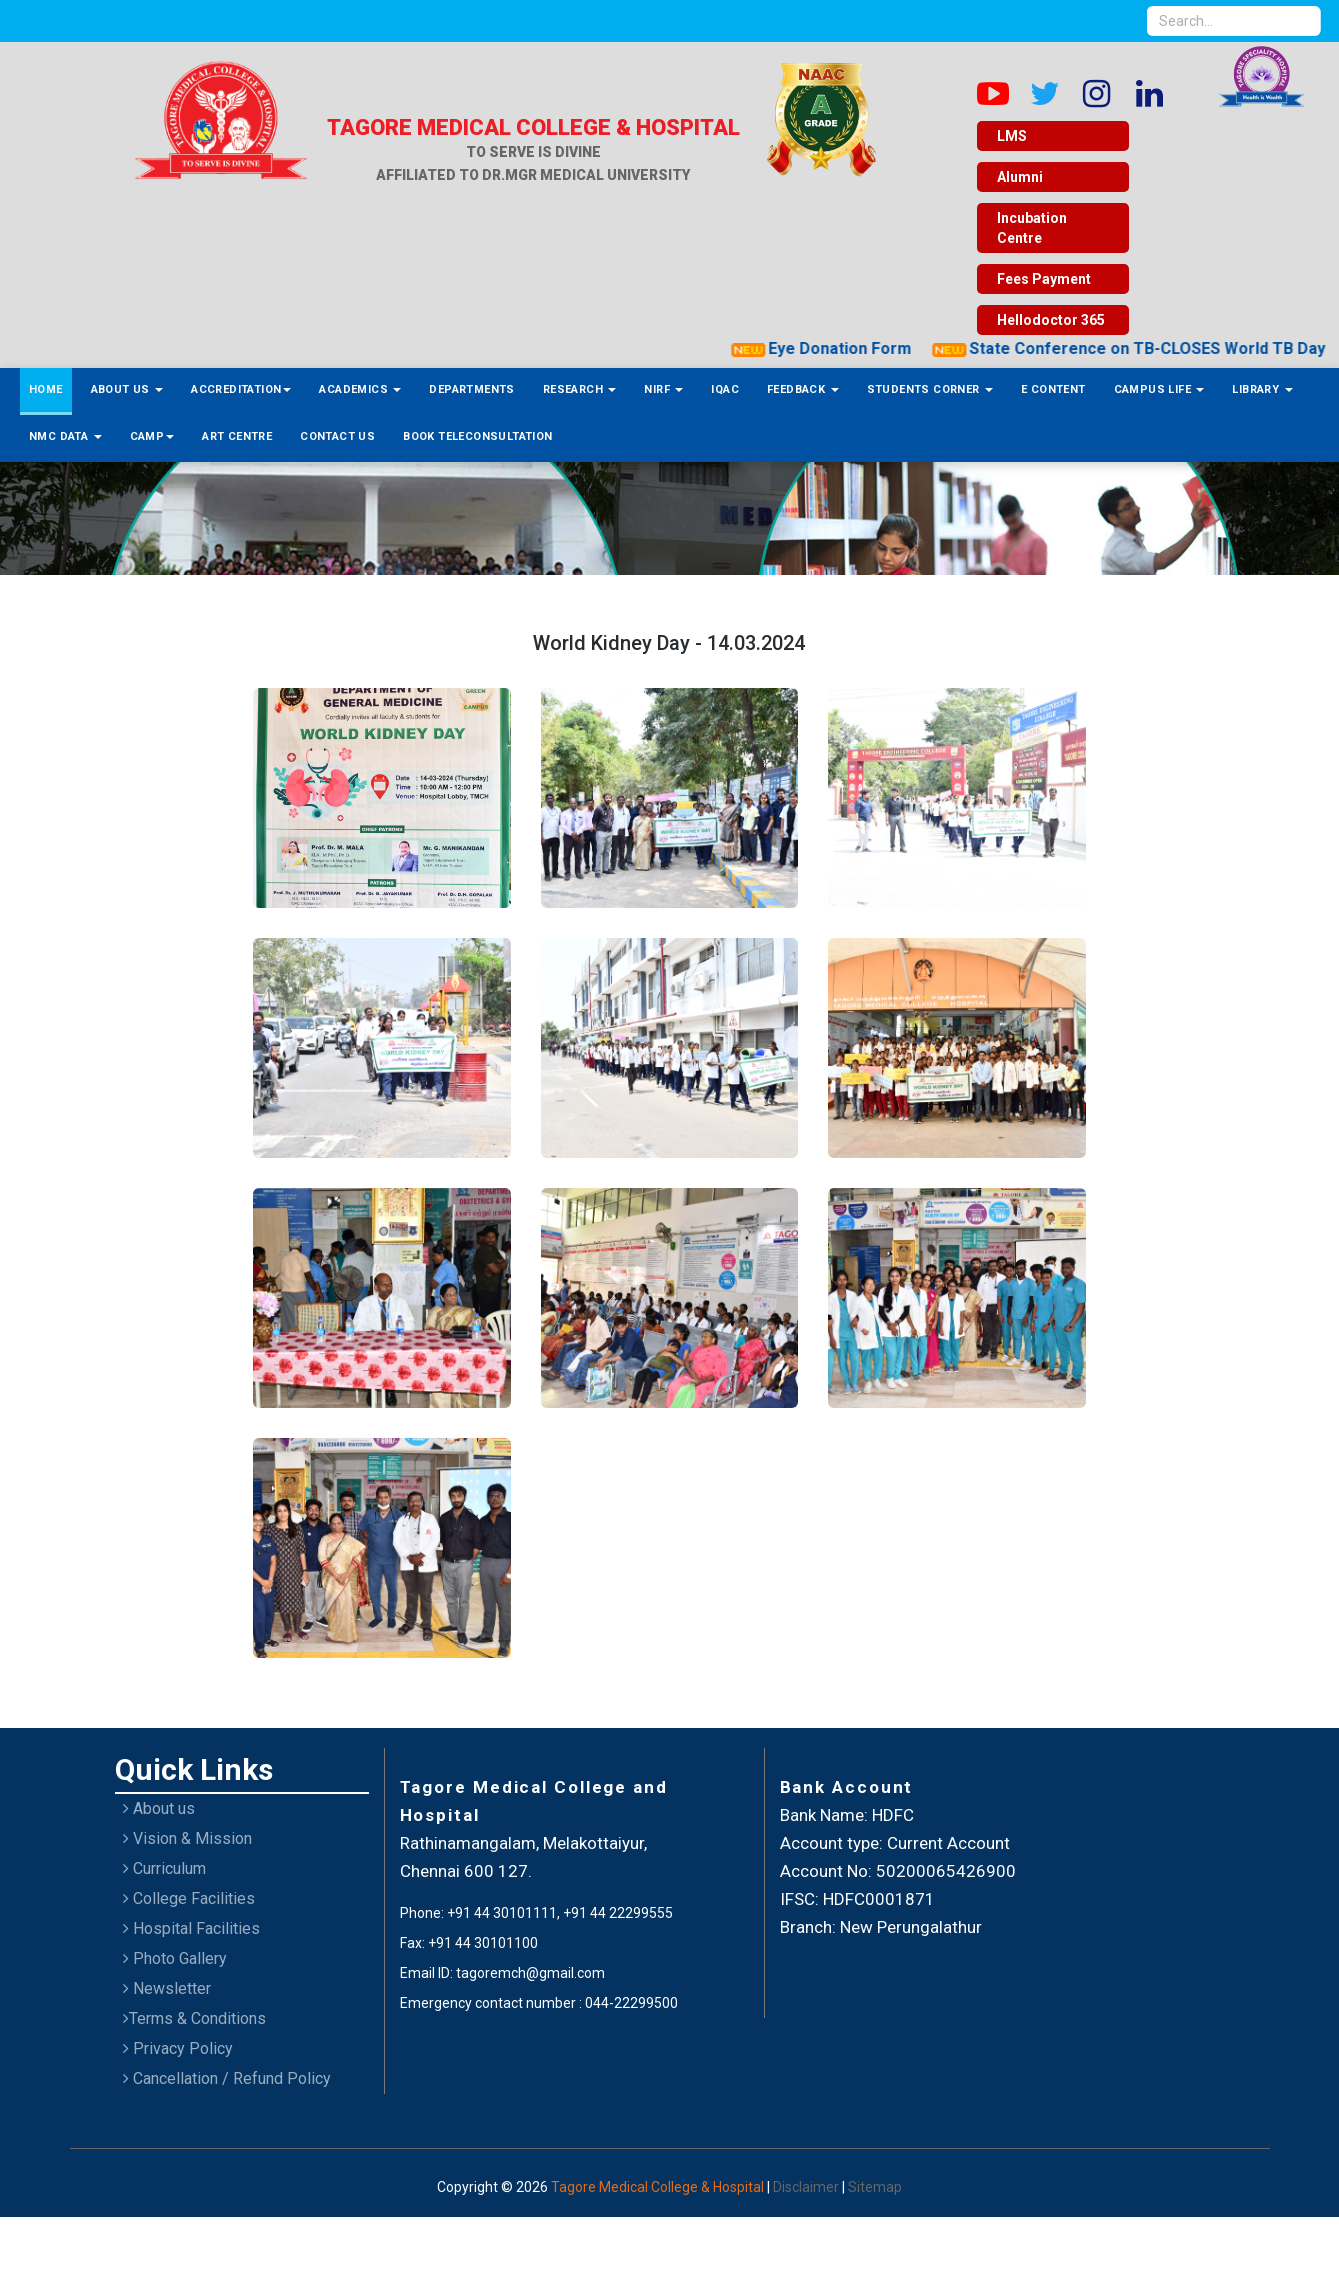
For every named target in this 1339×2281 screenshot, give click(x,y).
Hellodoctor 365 (1051, 320)
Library (1262, 389)
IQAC (725, 389)
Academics (360, 389)
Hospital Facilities (191, 1928)
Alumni (1020, 177)
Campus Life (1159, 389)
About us (159, 1808)
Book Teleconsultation (477, 436)
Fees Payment (1044, 279)
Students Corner (930, 389)
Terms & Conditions (194, 2018)
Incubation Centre (1032, 228)
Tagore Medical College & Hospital (659, 2187)
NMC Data (65, 436)
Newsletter (167, 1988)
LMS (1012, 136)
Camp (152, 436)
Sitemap (875, 2187)
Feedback (803, 389)
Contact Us (337, 436)
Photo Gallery (175, 1958)
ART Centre (237, 436)
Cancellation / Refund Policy (227, 2078)
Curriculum (164, 1868)
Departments (471, 389)
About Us (127, 389)
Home (46, 389)
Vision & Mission (187, 1838)
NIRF (663, 389)
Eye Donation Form (1060, 348)
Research (580, 389)
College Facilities (189, 1898)
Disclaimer (807, 2187)
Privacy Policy (178, 2048)
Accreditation (241, 389)
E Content (1053, 389)
